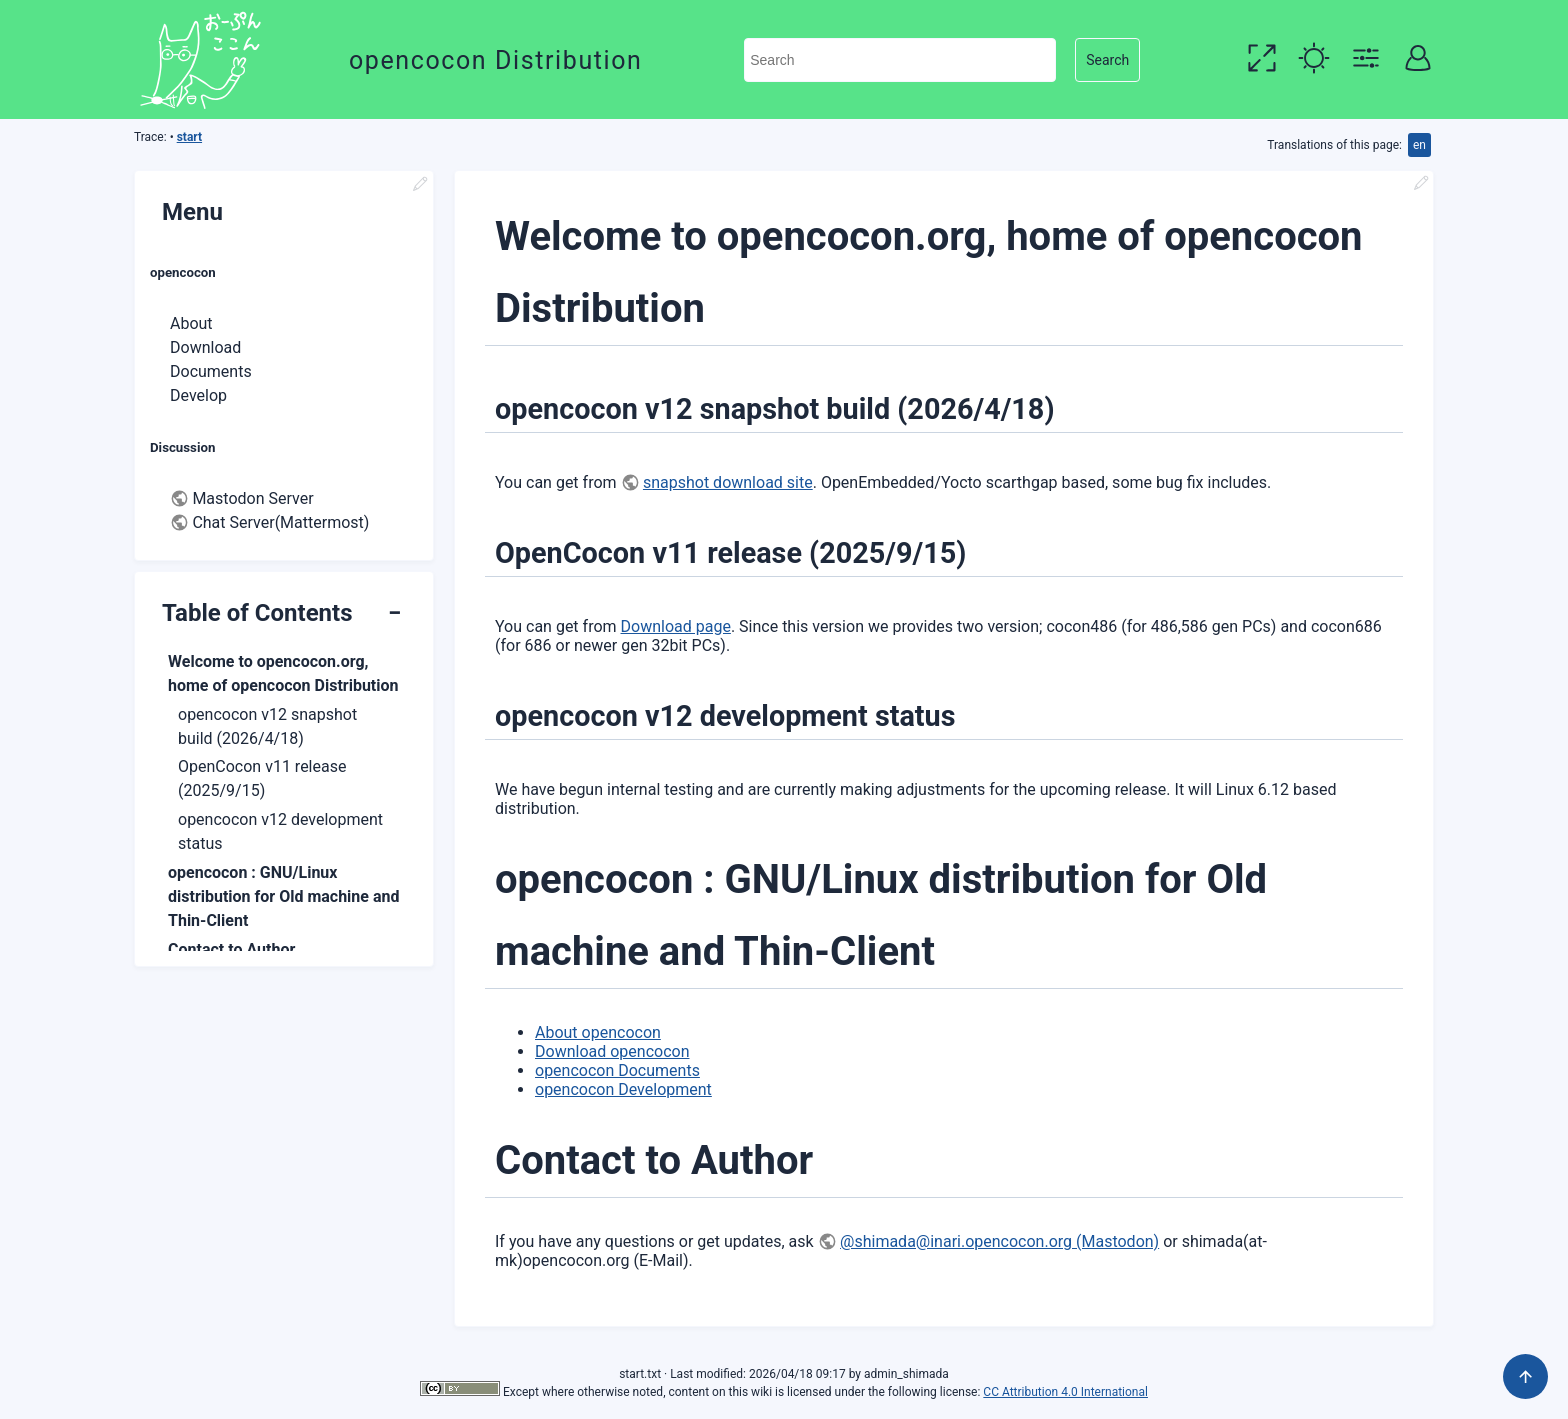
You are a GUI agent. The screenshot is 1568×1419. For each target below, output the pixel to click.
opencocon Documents (617, 1070)
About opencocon (598, 1032)
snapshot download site (728, 482)
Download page (676, 626)
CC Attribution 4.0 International (1065, 1392)
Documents (211, 371)
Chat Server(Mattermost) (280, 522)
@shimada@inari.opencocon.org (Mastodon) (999, 1241)
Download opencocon (612, 1051)
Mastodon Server (252, 498)
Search (1107, 60)
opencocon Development (623, 1089)
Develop (198, 395)
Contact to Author (231, 949)
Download (205, 347)
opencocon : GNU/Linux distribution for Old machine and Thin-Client (283, 896)
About (191, 323)
